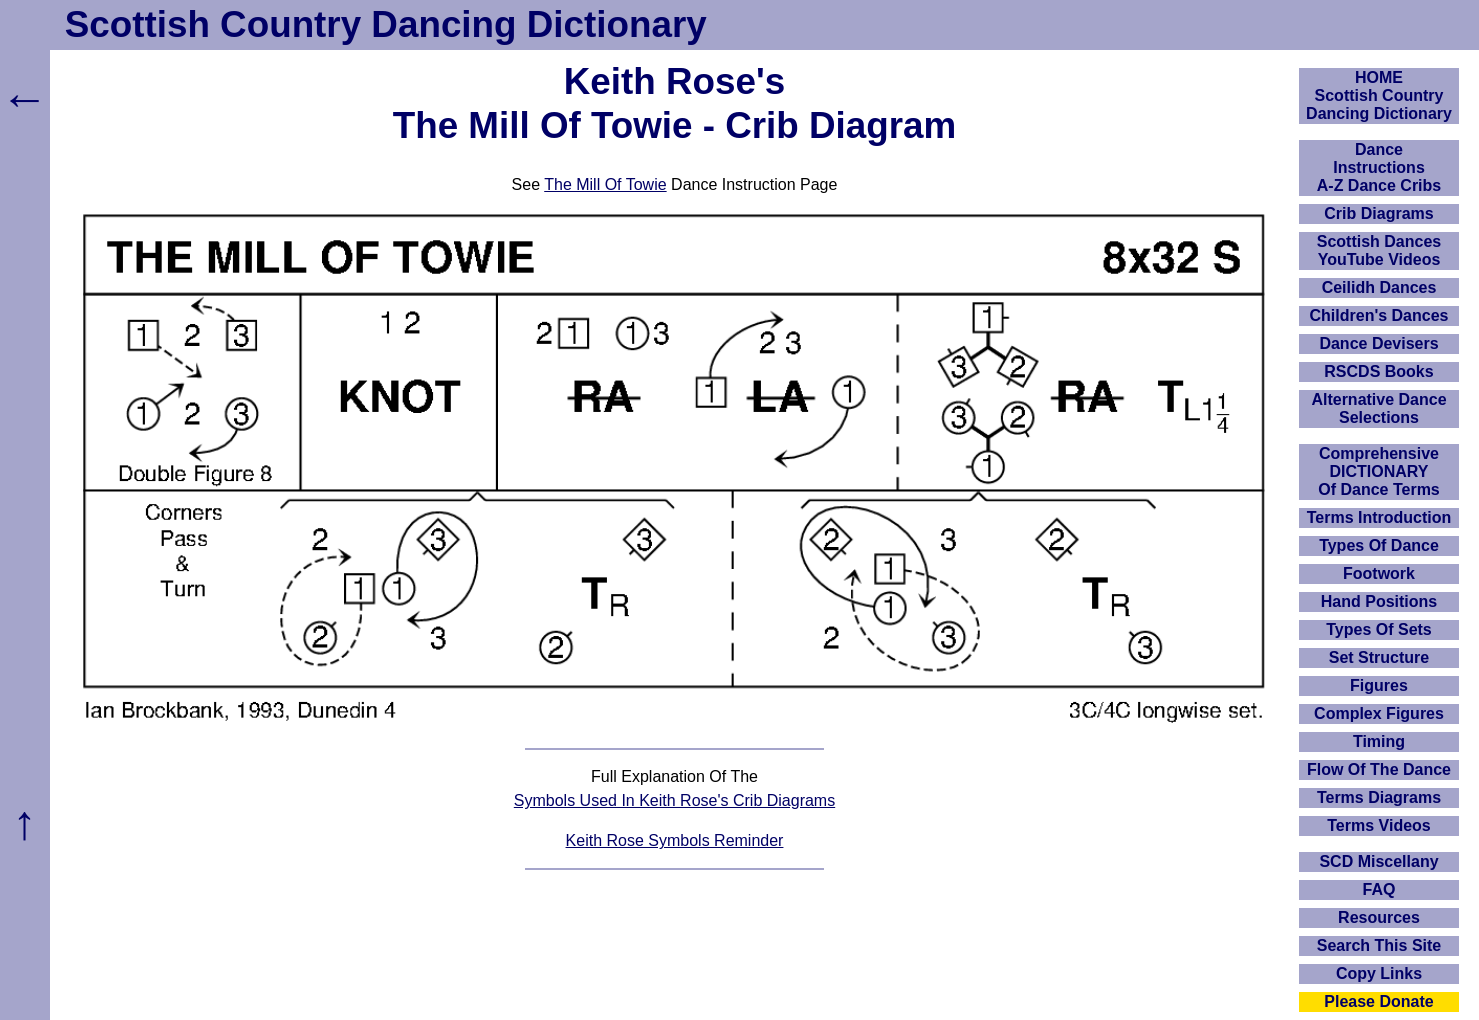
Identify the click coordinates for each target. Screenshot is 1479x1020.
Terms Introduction (1379, 517)
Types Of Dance (1379, 545)
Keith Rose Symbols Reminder (675, 840)
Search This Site (1379, 945)
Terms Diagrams (1379, 797)
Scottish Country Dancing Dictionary (386, 24)
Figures (1379, 685)
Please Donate (1378, 1001)
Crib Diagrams (1378, 213)
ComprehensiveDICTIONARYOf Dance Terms (1379, 471)
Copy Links (1379, 973)
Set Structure (1379, 657)
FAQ (1379, 889)
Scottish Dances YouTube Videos (1379, 250)
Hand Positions (1379, 601)
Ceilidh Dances (1379, 287)
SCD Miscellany (1378, 861)
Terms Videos (1378, 825)
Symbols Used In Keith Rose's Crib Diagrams (674, 800)
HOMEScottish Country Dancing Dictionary (1379, 95)
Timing (1379, 741)
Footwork (1379, 573)
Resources (1379, 917)
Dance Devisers (1378, 343)
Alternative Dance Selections (1378, 408)
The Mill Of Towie (605, 184)
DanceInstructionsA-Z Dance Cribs (1379, 167)
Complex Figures (1379, 713)
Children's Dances (1379, 315)
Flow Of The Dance (1379, 769)
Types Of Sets (1379, 629)
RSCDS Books (1378, 371)
